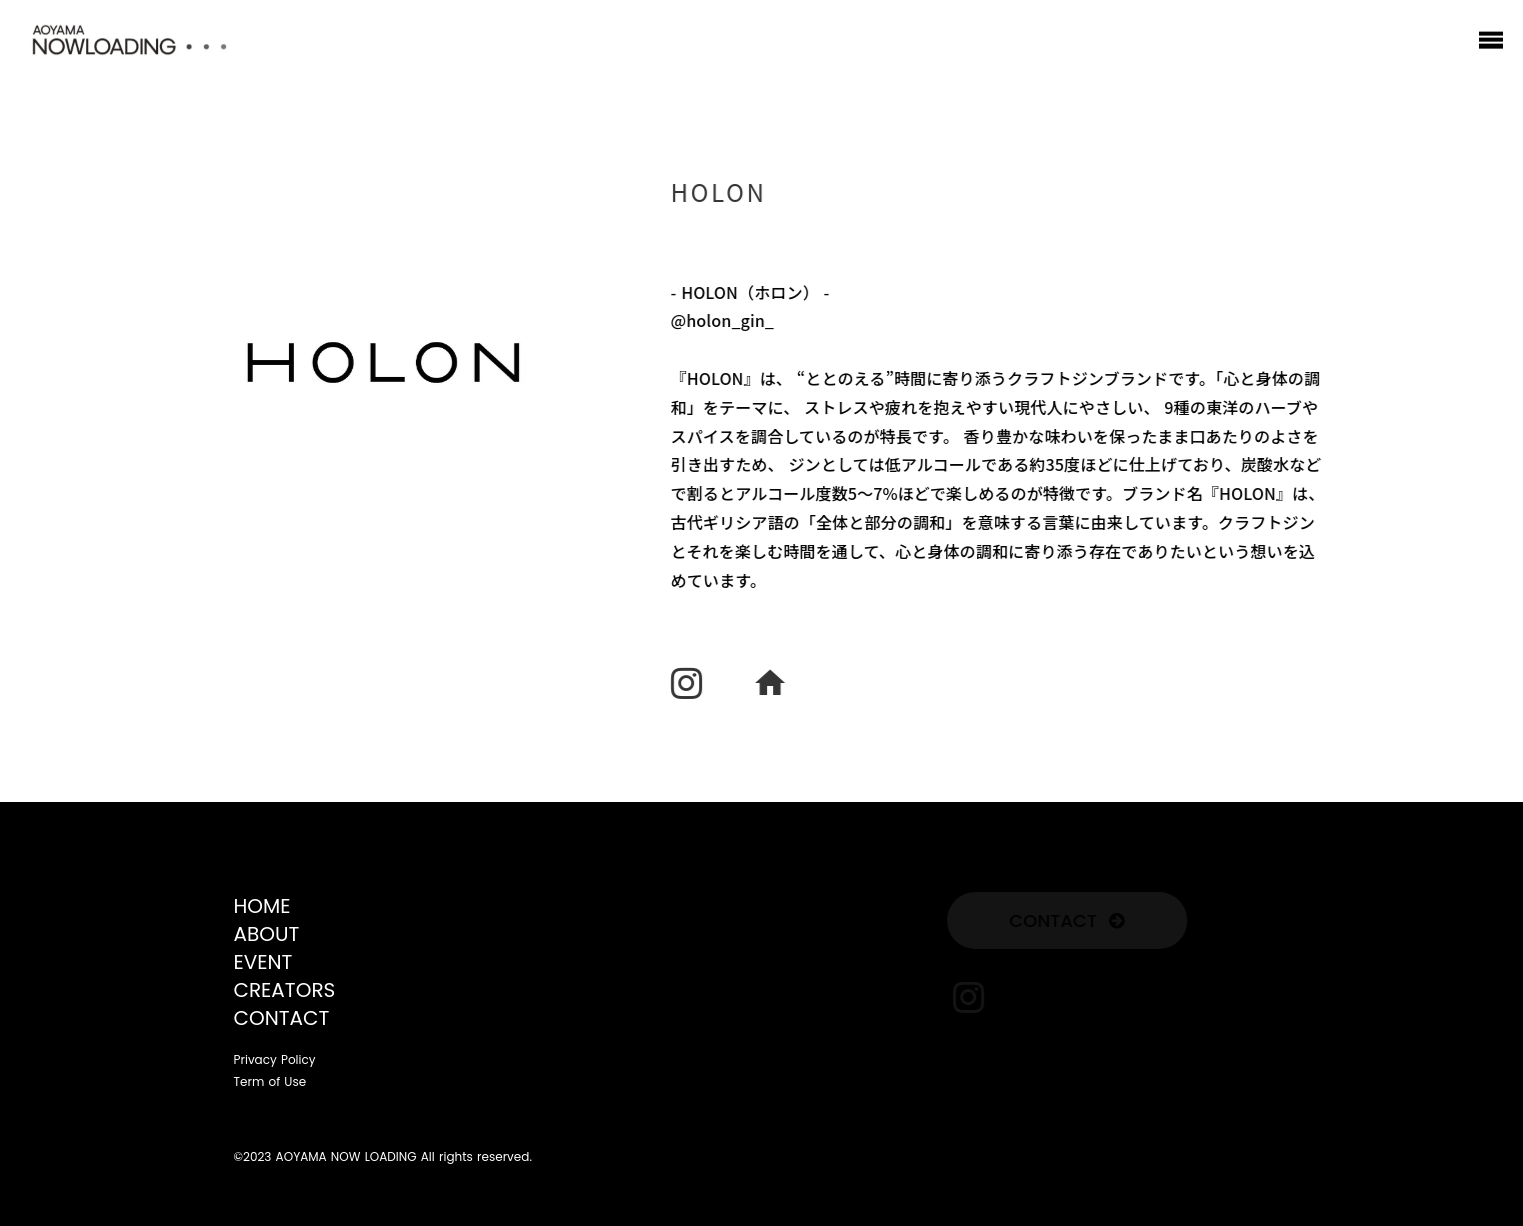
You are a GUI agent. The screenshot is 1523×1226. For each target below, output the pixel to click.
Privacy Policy (275, 1060)
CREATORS (285, 990)
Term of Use (270, 1082)
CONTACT (282, 1018)
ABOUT (267, 934)
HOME (262, 906)
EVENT (263, 962)
